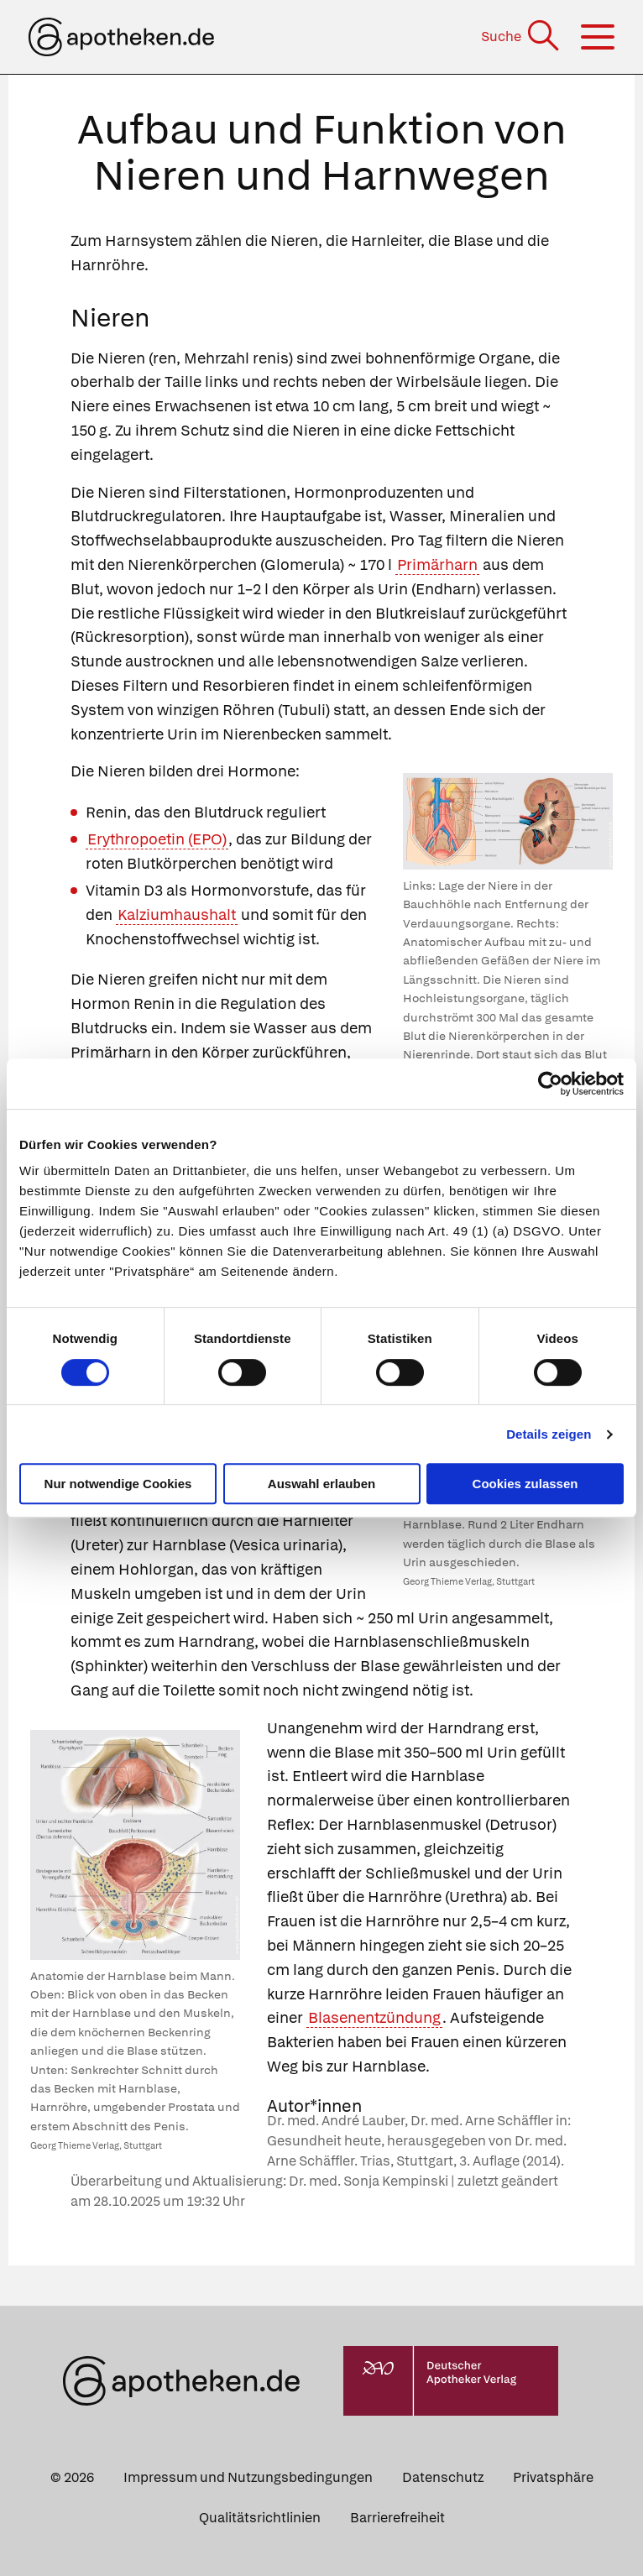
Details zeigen (548, 1434)
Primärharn (437, 564)
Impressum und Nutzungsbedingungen (248, 2477)
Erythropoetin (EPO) (157, 839)
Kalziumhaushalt (177, 914)
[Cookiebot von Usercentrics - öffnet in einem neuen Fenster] (550, 1083)
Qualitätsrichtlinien (260, 2517)
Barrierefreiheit (397, 2517)
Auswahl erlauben (321, 1483)
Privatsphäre (553, 2477)
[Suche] (521, 36)
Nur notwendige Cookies (118, 1483)
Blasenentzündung (374, 2017)
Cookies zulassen (525, 1483)
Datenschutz (443, 2477)
